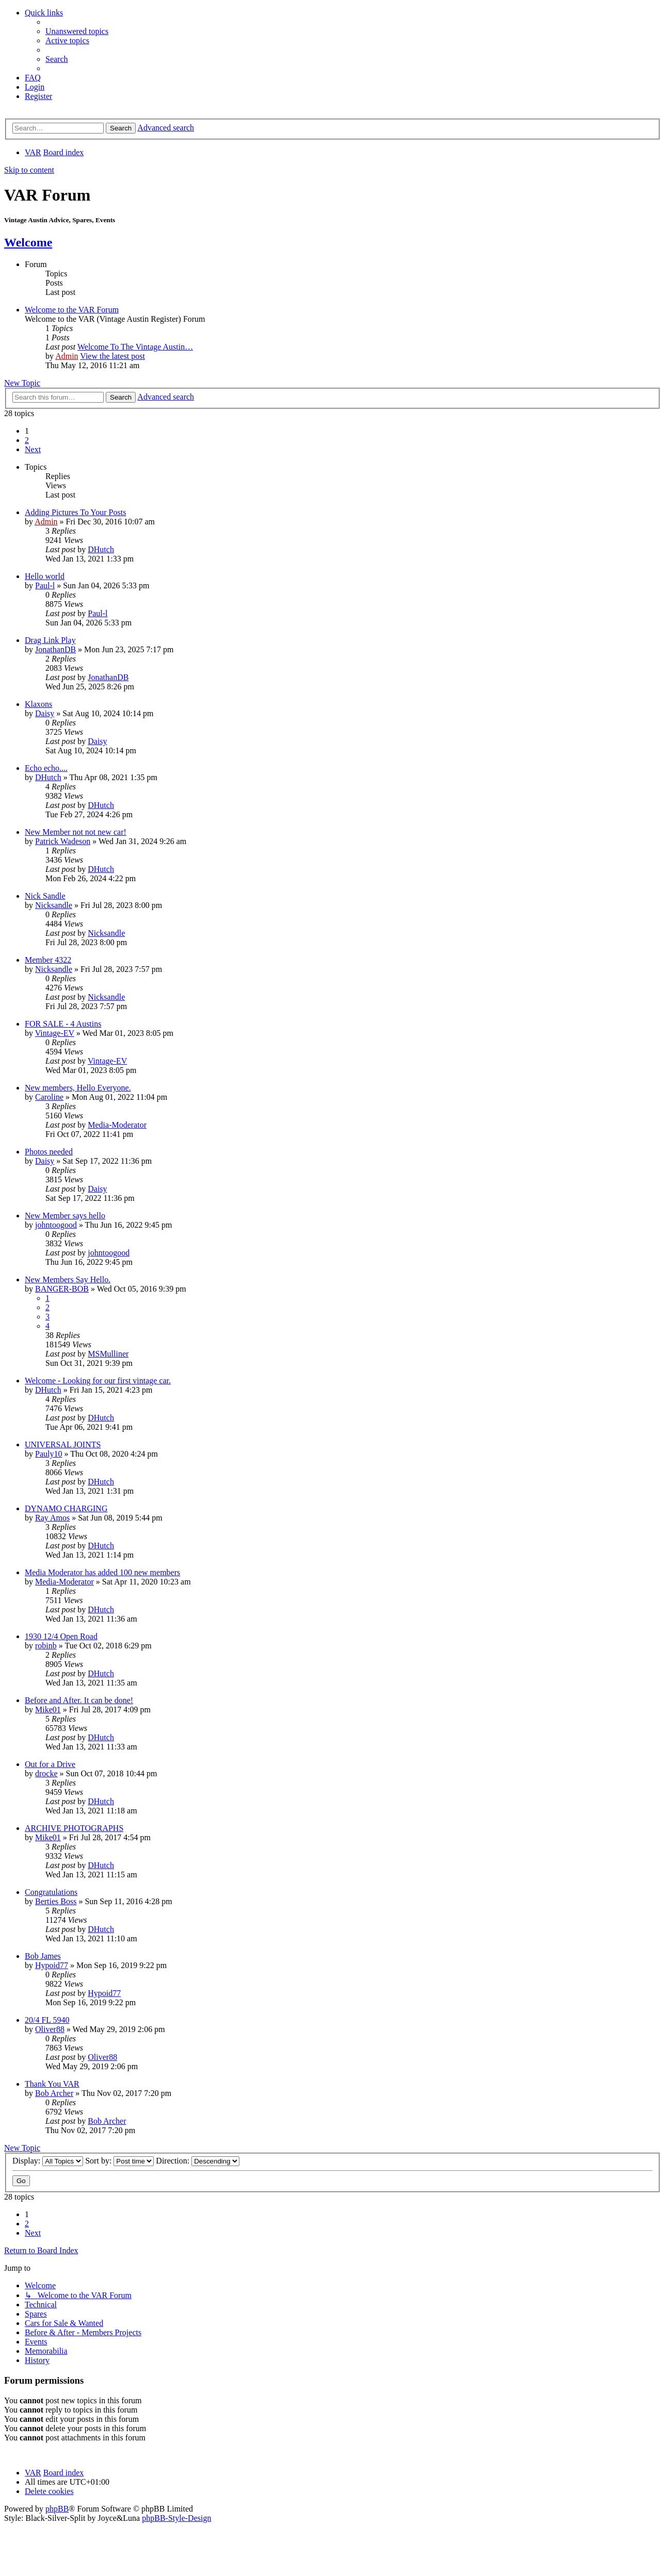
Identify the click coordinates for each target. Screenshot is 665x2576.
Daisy (44, 713)
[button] (33, 449)
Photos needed (49, 1151)
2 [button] (27, 440)
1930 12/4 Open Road (61, 1636)
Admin (66, 356)
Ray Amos (52, 1517)
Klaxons (38, 704)
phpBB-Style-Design (176, 2518)
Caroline (49, 1097)
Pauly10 (48, 1453)
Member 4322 (48, 959)
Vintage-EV (54, 1033)
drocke (46, 1773)
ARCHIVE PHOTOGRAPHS (74, 1828)
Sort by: (119, 2160)
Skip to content (29, 170)
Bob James (43, 1956)
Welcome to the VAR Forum (72, 309)
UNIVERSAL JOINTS (63, 1444)
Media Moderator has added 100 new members (102, 1572)
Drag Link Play (50, 640)
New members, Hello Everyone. (78, 1087)
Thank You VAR (52, 2083)
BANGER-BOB (62, 1288)
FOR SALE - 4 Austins (63, 1023)
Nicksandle (53, 905)
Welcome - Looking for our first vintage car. (98, 1380)
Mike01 (48, 1709)
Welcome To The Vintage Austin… (135, 346)
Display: (47, 2160)
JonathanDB (55, 649)
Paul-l (45, 585)
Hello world (44, 576)
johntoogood (56, 1224)
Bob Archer (54, 2093)
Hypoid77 (51, 1965)
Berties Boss (55, 1901)
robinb (46, 1645)
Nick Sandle (45, 895)
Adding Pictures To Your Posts (75, 512)
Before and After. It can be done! (79, 1700)
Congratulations (51, 1892)
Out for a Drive (50, 1764)
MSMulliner (108, 1353)
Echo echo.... (46, 768)
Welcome (28, 242)
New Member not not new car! (75, 832)
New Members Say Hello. (67, 1279)
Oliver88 (49, 2029)
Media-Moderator (117, 1124)
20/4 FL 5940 (47, 2020)
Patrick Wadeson (62, 841)
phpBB (57, 2508)
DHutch (101, 549)
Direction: (197, 2160)
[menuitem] (76, 31)
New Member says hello (65, 1215)
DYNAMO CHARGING (66, 1508)
